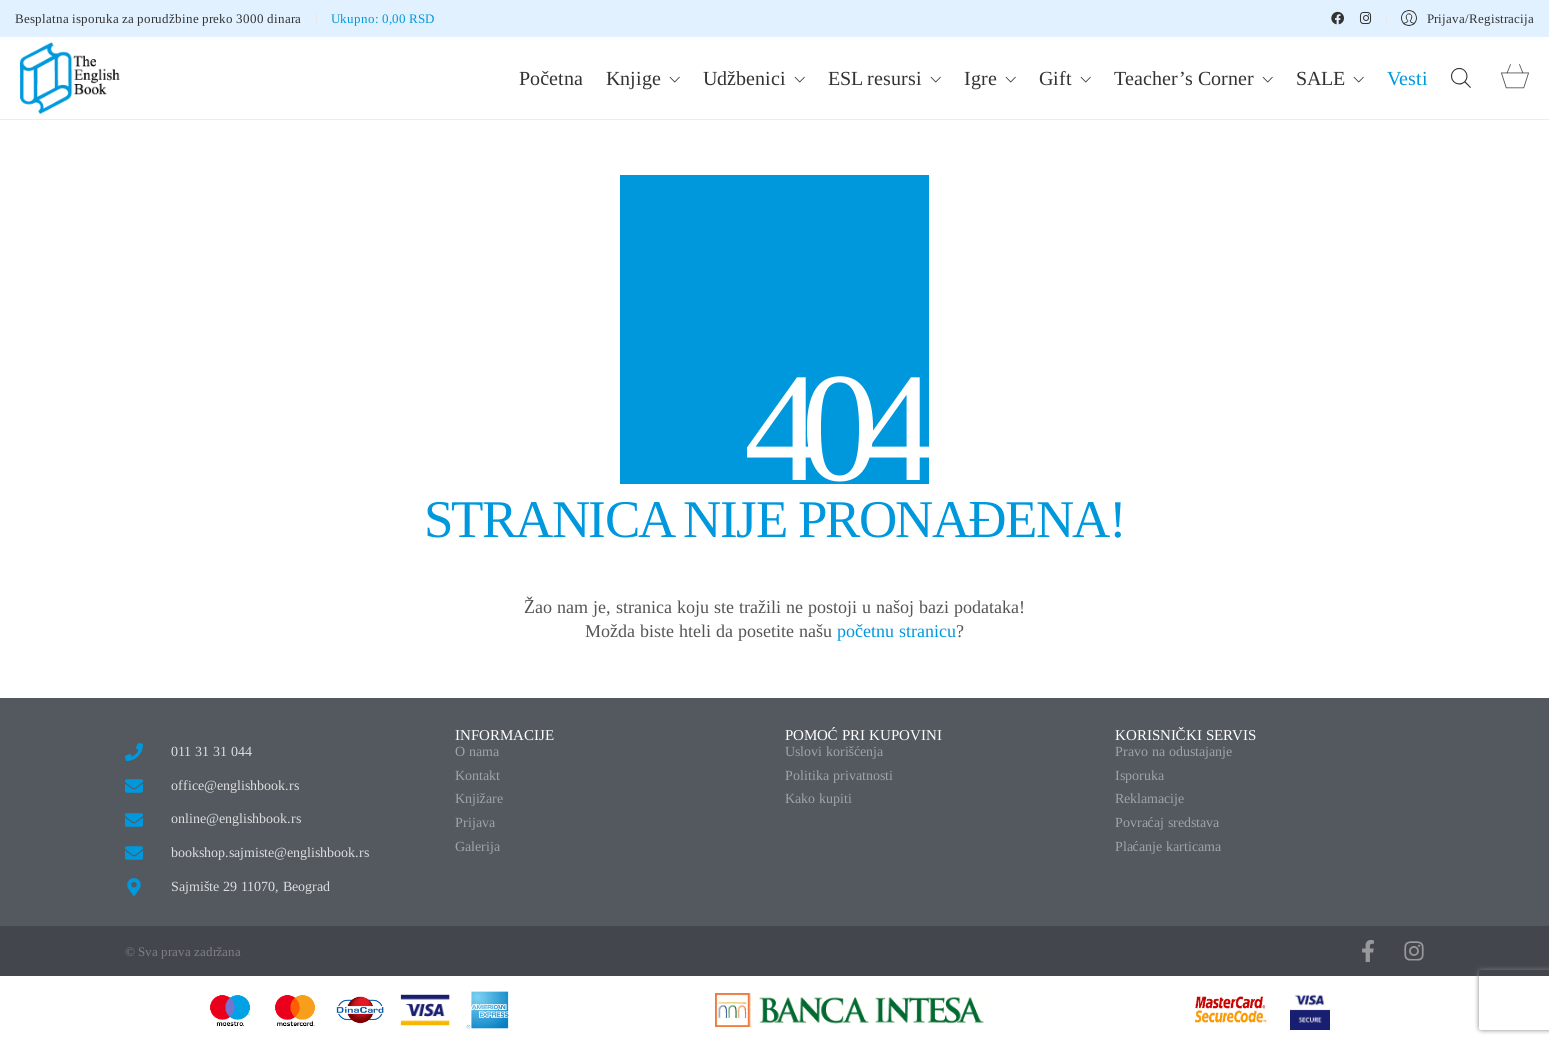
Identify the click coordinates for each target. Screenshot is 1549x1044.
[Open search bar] (1461, 78)
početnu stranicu (896, 631)
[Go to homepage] (70, 78)
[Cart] (1515, 78)
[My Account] (1467, 18)
